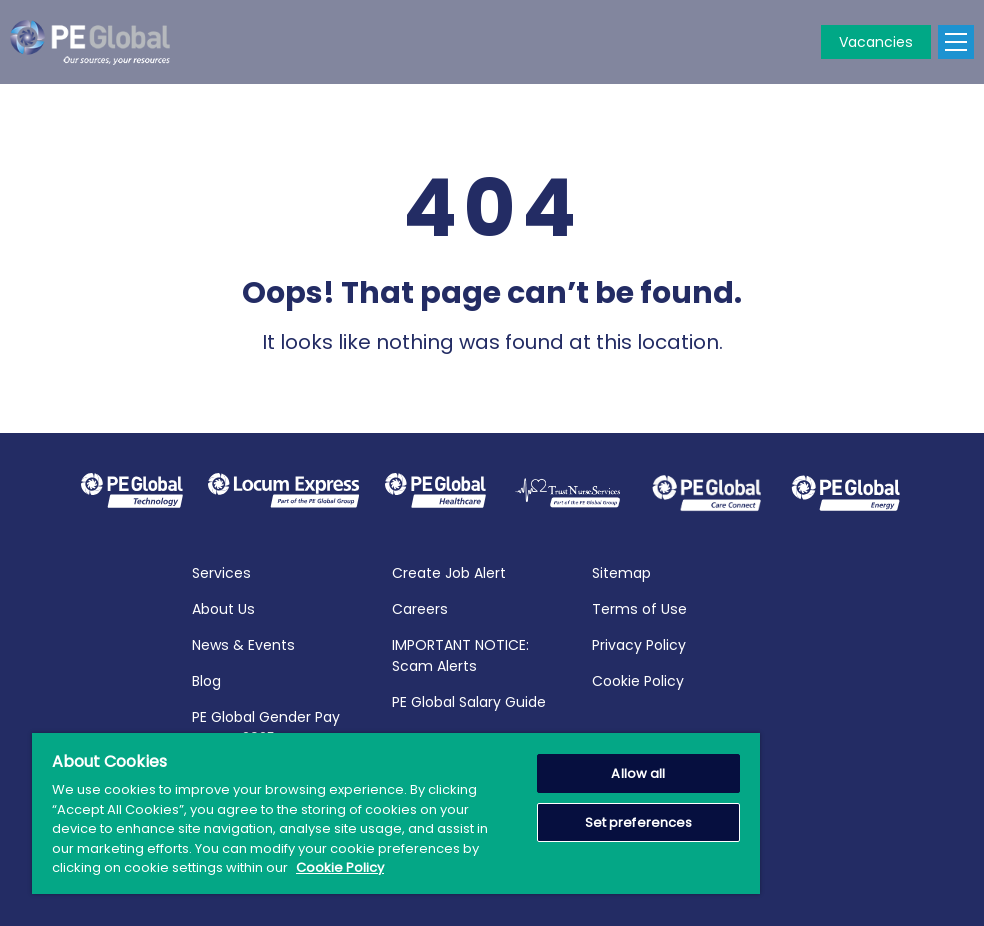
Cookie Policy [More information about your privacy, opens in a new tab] (340, 867)
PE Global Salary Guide (469, 700)
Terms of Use (639, 607)
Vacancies (876, 42)
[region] (396, 813)
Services (221, 571)
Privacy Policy (639, 643)
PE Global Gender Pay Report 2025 (266, 725)
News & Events (243, 643)
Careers (420, 607)
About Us (223, 607)
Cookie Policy (638, 679)
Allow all (638, 773)
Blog (206, 679)
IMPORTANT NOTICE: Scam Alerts (460, 653)
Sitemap (621, 571)
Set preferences (639, 822)
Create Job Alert (449, 571)
